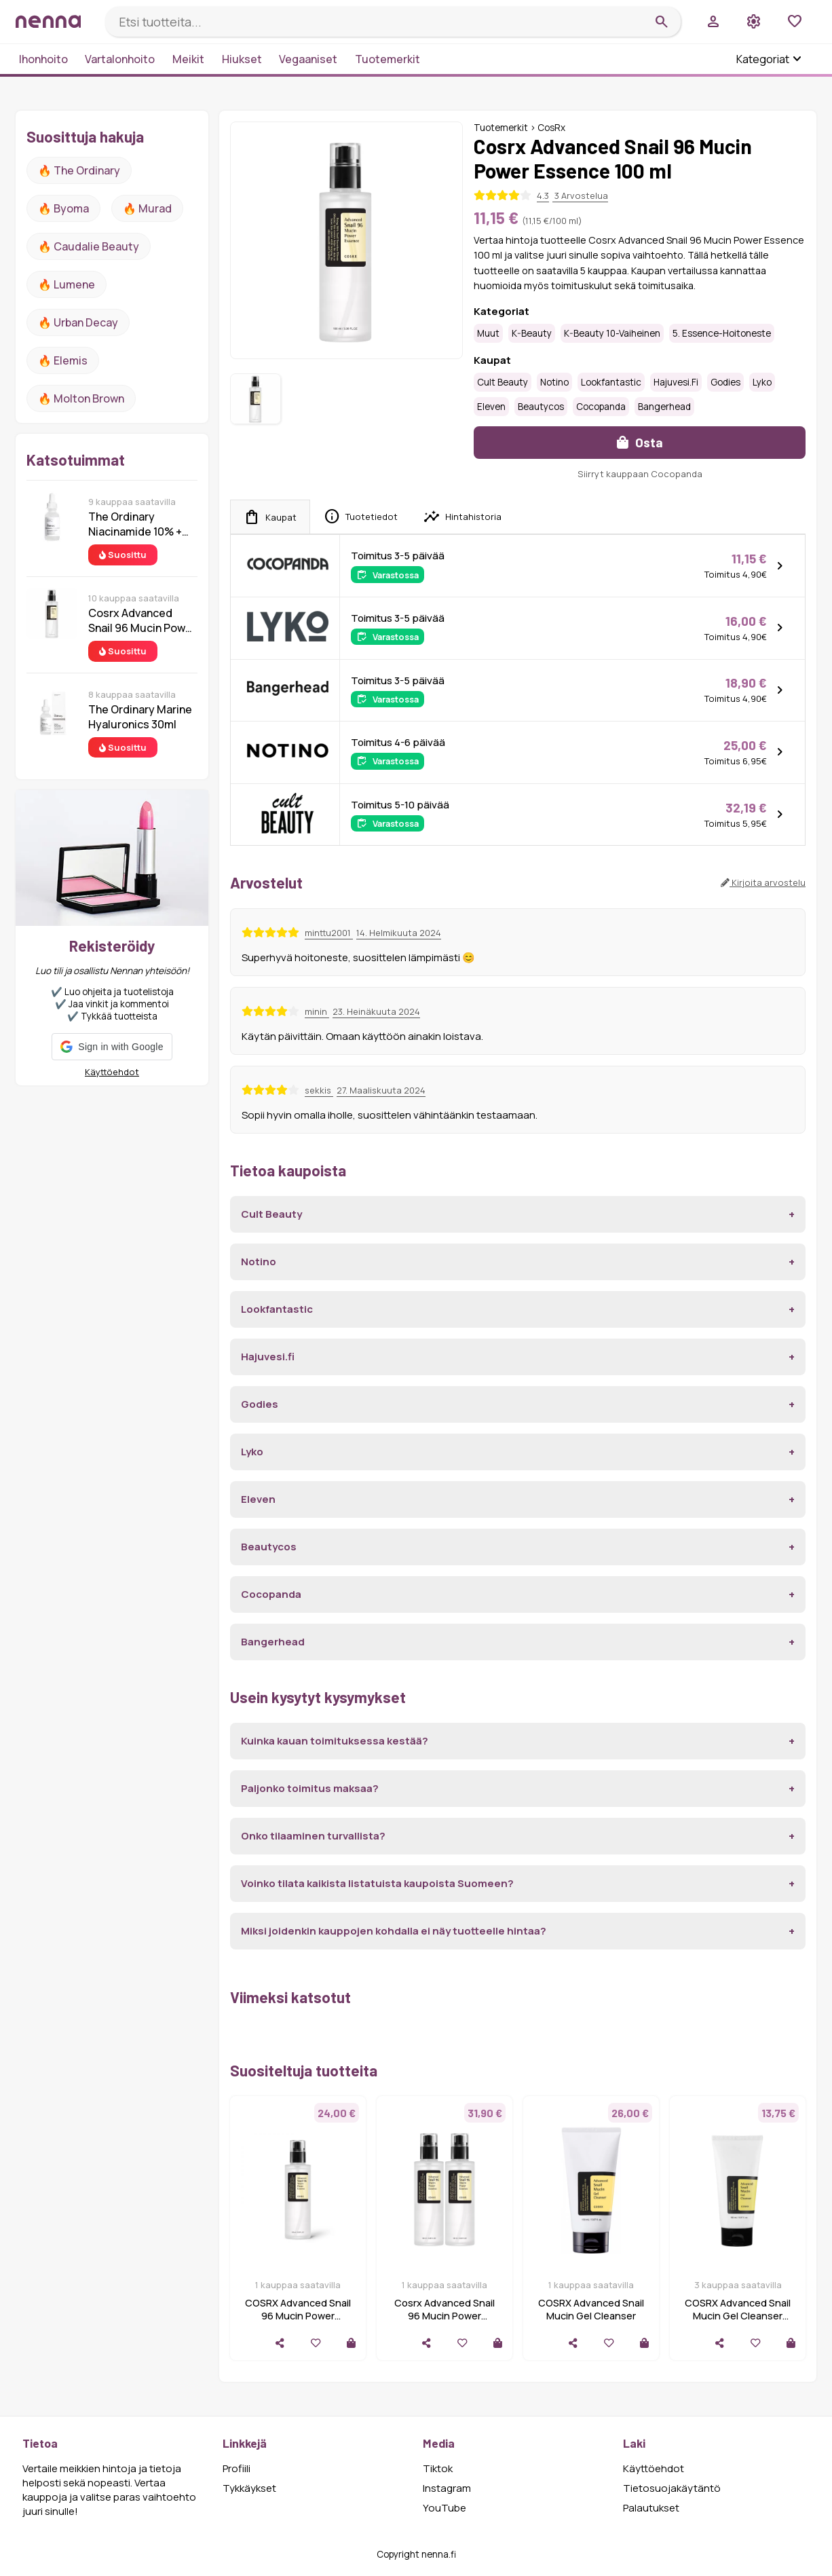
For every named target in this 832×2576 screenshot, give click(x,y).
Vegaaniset (308, 59)
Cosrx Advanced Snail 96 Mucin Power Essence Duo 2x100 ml (444, 2315)
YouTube (444, 2508)
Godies (725, 382)
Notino (554, 382)
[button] (112, 1046)
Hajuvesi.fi (676, 382)
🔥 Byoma (63, 208)
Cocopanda (601, 406)
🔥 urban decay (78, 322)
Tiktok (438, 2468)
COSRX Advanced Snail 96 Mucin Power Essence (298, 2315)
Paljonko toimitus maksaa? (310, 1788)
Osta (640, 442)
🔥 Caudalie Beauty (88, 246)
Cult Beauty (502, 382)
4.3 (543, 195)
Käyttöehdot (112, 1072)
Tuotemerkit (387, 59)
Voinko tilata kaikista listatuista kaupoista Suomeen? (377, 1883)
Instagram (447, 2488)
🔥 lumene (66, 284)
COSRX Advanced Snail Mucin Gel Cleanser (591, 2309)
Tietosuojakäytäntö (672, 2488)
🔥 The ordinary (79, 170)
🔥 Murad (147, 208)
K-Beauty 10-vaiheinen (612, 333)
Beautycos (541, 406)
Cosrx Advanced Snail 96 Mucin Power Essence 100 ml (142, 620)
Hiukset (242, 59)
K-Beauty (532, 333)
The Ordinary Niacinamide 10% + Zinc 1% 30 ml (135, 524)
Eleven (491, 406)
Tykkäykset (249, 2488)
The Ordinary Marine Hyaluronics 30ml (140, 717)
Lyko (762, 382)
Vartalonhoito (120, 59)
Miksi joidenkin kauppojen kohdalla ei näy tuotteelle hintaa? (393, 1931)
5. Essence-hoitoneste (722, 333)
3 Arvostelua (580, 195)
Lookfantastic (611, 382)
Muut (488, 333)
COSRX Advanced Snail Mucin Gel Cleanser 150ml (738, 2315)
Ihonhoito (43, 59)
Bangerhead (664, 406)
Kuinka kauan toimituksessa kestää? (334, 1741)
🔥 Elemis (63, 360)
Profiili (236, 2468)
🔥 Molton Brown (81, 398)
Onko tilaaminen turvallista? (313, 1836)
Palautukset (651, 2508)
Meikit (188, 59)
